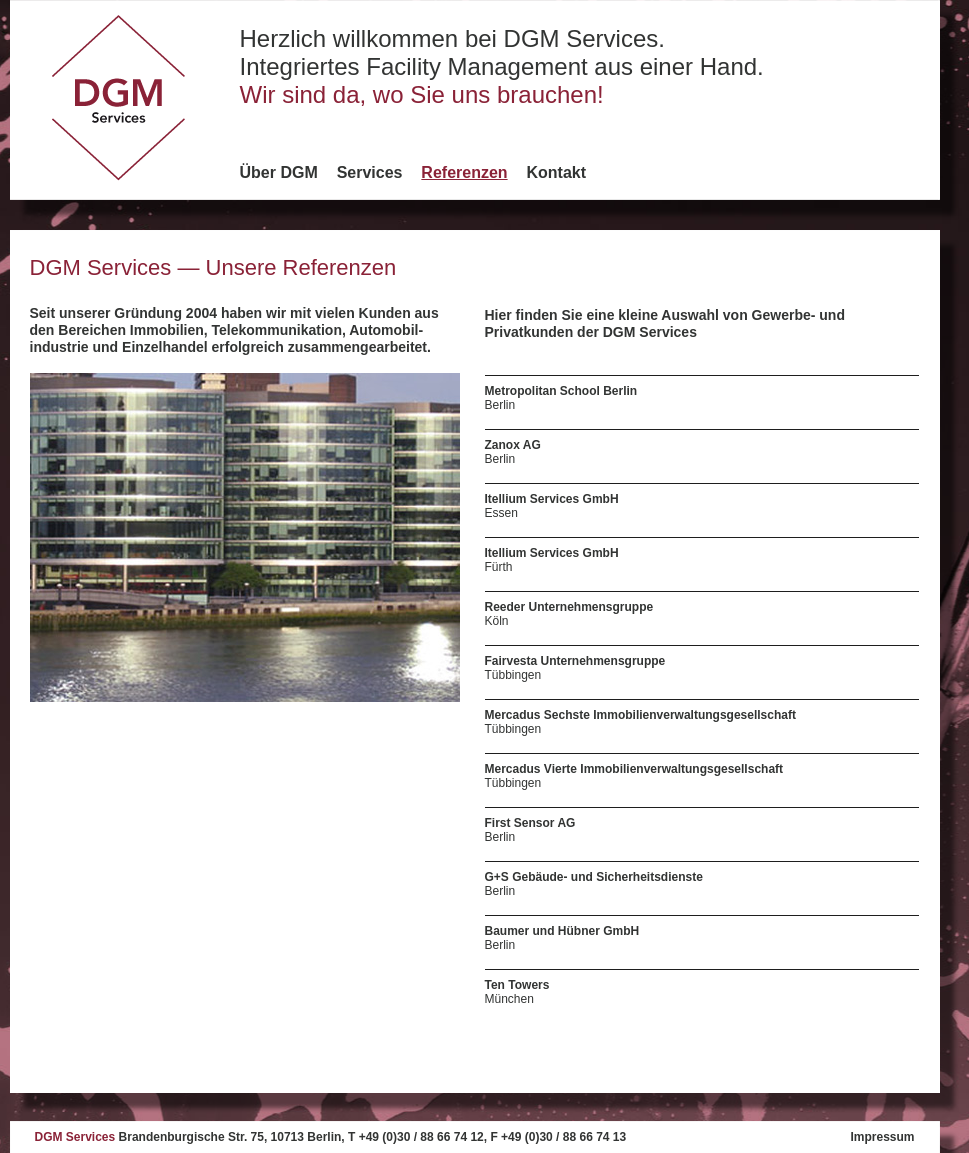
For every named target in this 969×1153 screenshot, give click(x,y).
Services (370, 172)
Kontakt (557, 172)
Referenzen (464, 172)
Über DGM (279, 172)
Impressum (882, 1137)
